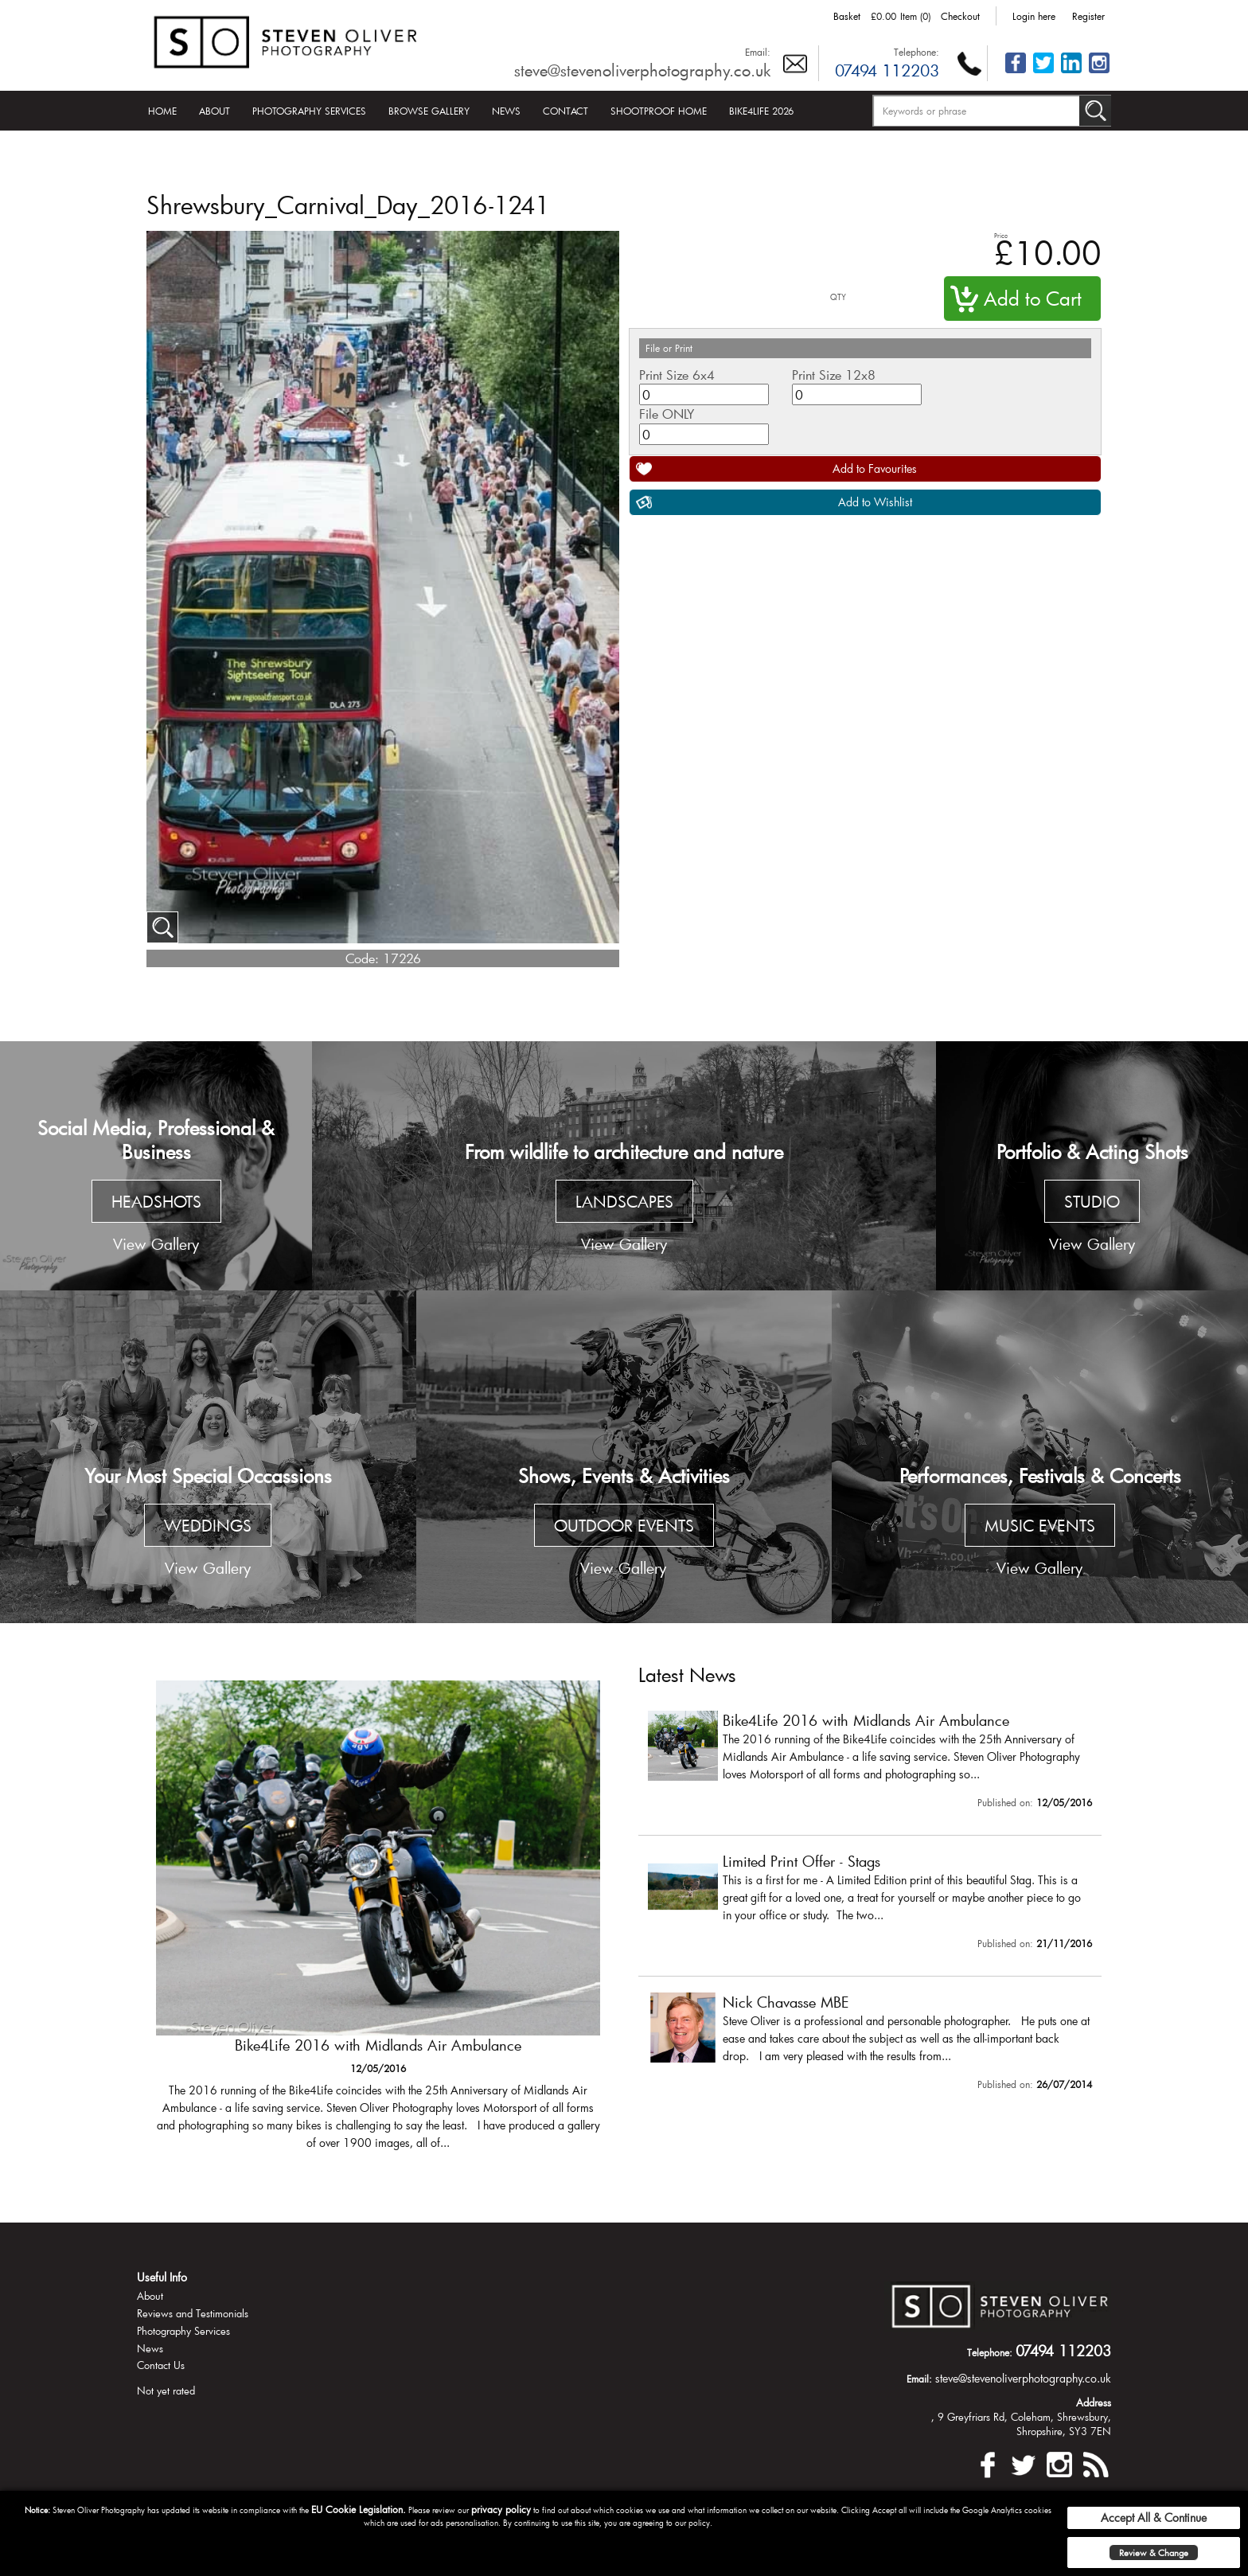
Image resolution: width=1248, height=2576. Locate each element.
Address (1093, 2402)
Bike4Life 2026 (761, 110)
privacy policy (501, 2509)
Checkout (960, 16)
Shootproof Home (658, 110)
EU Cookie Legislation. (358, 2509)
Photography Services (309, 110)
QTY (838, 297)
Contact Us (161, 2365)
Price (1001, 235)
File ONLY (666, 413)
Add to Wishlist (875, 501)
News (506, 110)
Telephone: (916, 51)
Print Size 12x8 (834, 374)
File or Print (668, 348)
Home (162, 110)
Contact (565, 110)
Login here (1033, 16)
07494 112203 (887, 70)
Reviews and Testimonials (192, 2313)
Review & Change (1153, 2552)
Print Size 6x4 (677, 374)
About (214, 110)
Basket (846, 16)
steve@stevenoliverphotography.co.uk (642, 70)
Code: (362, 958)
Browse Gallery (429, 110)
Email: (757, 51)
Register (1088, 16)
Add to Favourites (875, 468)
